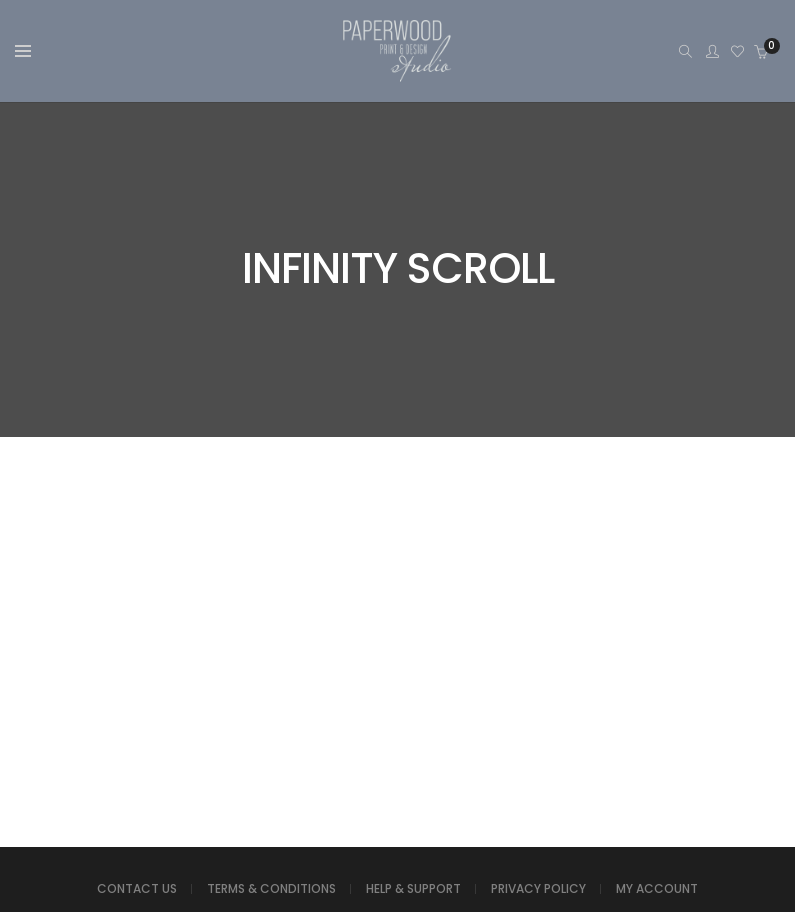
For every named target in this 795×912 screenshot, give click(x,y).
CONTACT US (137, 888)
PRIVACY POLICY (538, 888)
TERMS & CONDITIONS (271, 888)
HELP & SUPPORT (413, 888)
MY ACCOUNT (657, 888)
